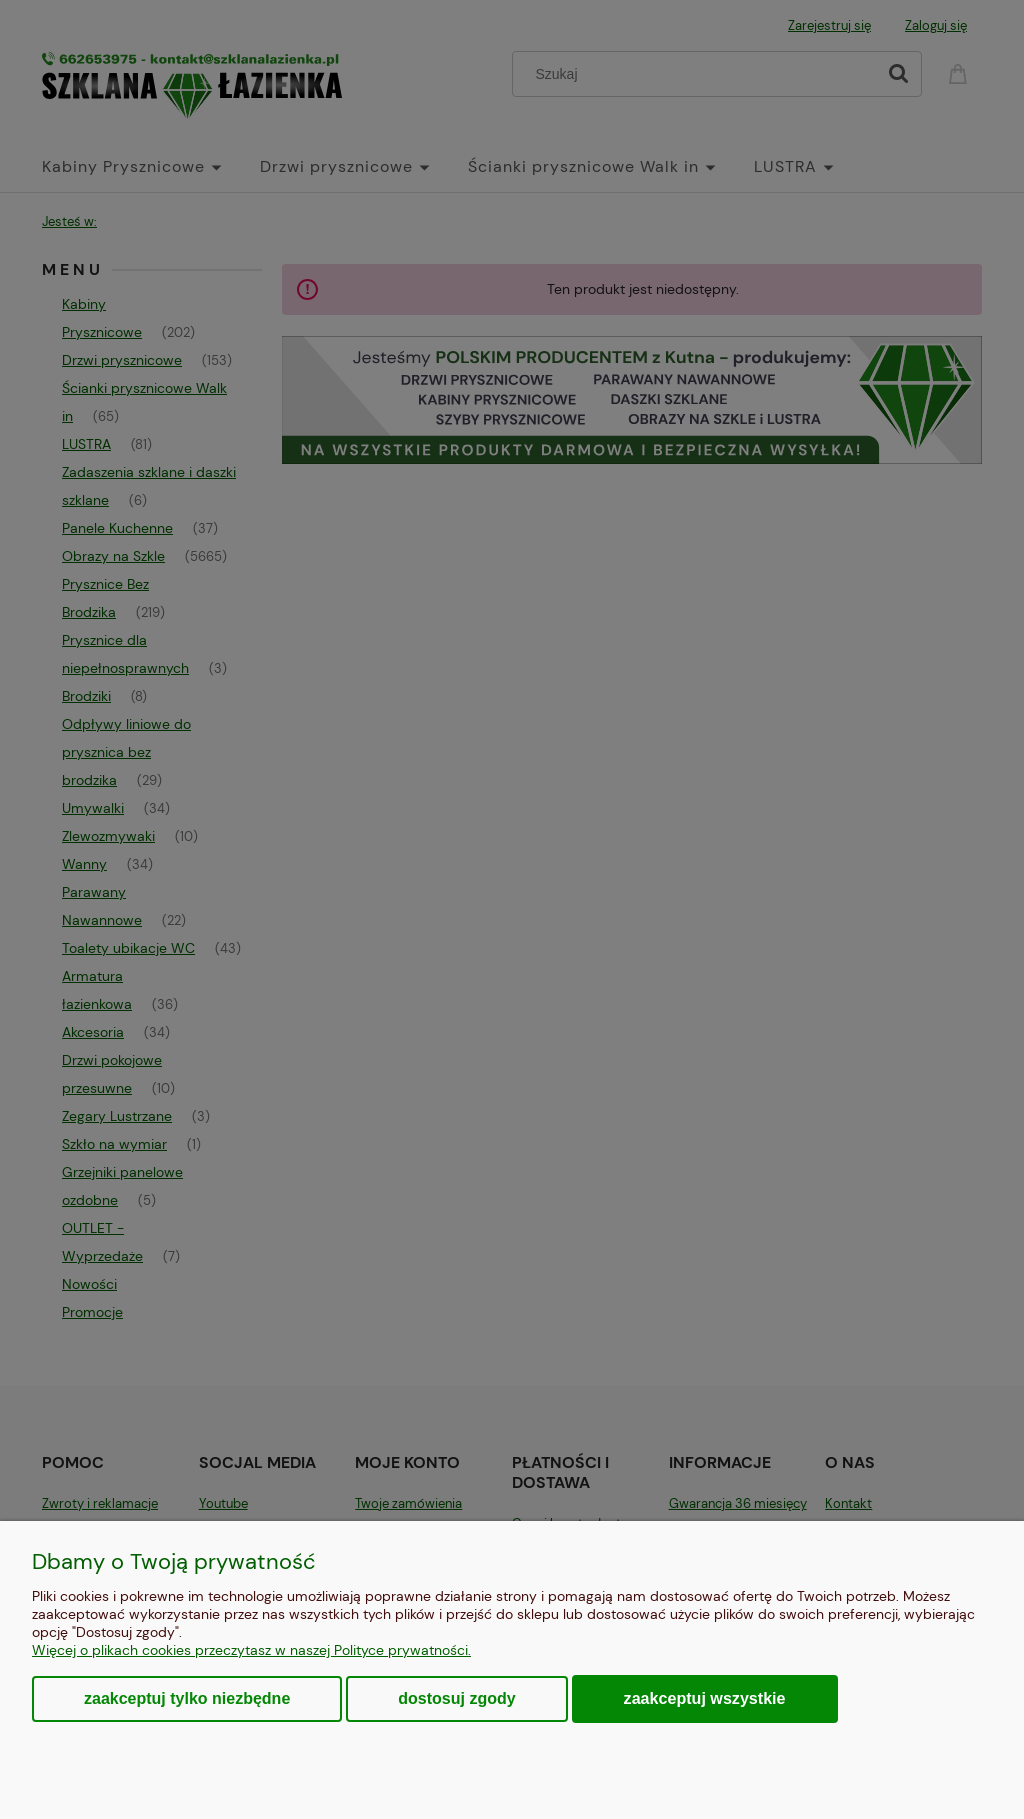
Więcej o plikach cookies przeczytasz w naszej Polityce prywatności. (251, 1650)
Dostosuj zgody (456, 1698)
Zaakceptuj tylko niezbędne (187, 1698)
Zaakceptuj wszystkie (705, 1698)
